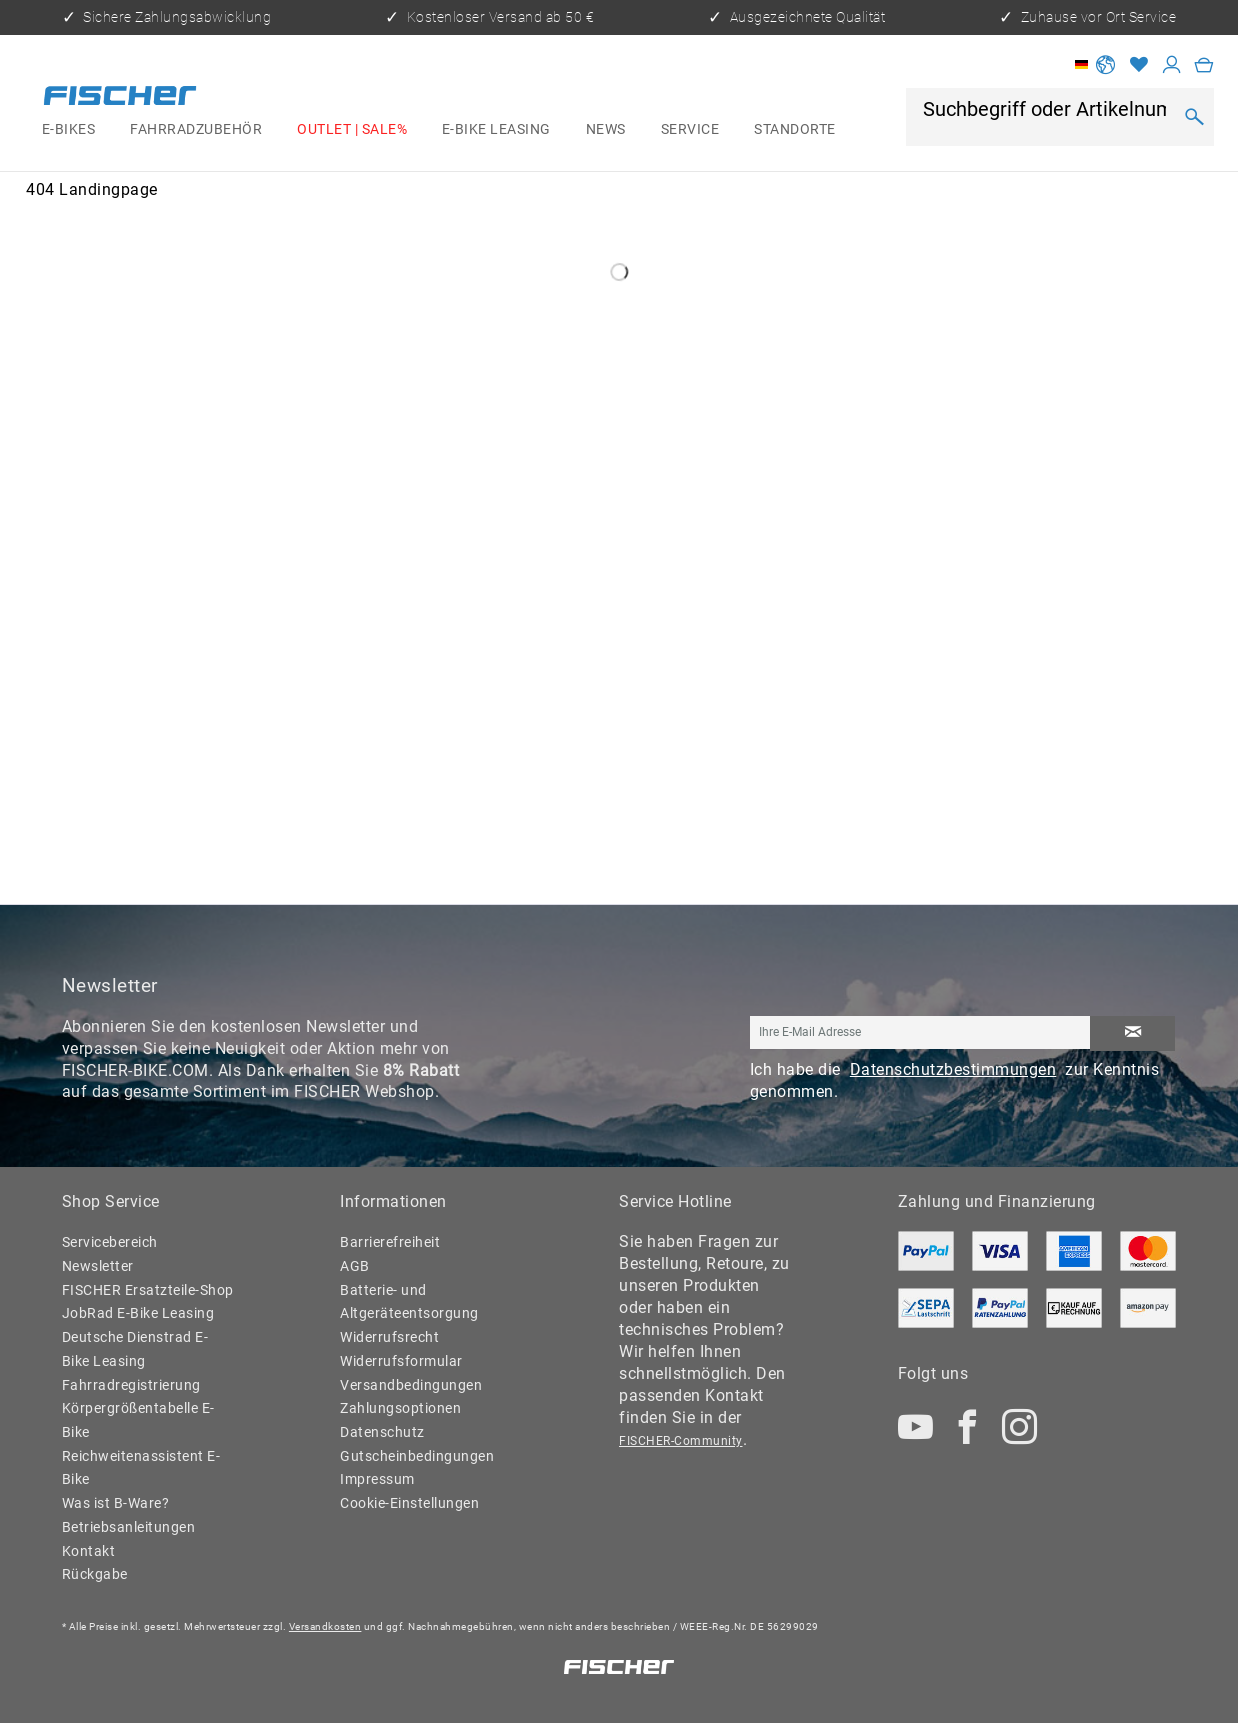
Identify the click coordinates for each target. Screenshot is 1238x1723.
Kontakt (89, 1551)
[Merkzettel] (1139, 64)
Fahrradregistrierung (131, 1385)
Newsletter (98, 1266)
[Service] (689, 129)
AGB (355, 1266)
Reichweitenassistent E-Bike (141, 1468)
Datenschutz (382, 1432)
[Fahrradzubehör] (196, 129)
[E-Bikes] (68, 129)
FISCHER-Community (681, 1441)
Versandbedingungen (411, 1385)
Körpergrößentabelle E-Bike (138, 1420)
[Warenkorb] (1204, 64)
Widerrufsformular (401, 1361)
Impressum (377, 1479)
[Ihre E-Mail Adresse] (920, 1032)
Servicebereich (110, 1242)
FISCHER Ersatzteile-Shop (148, 1290)
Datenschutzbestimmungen (953, 1069)
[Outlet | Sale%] (352, 129)
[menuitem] (68, 129)
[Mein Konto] (1172, 64)
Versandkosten (325, 1626)
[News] (605, 129)
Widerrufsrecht (389, 1337)
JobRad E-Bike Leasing (138, 1313)
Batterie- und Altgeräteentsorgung (409, 1302)
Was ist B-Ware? (116, 1503)
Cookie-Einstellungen (409, 1503)
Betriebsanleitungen (129, 1527)
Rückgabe (95, 1574)
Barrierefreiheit (390, 1242)
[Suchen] (1194, 117)
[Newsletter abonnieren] (1132, 1033)
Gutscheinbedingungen (417, 1456)
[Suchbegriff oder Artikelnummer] (1046, 110)
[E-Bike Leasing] (497, 129)
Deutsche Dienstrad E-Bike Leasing (135, 1349)
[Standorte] (795, 129)
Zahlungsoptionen (400, 1408)
